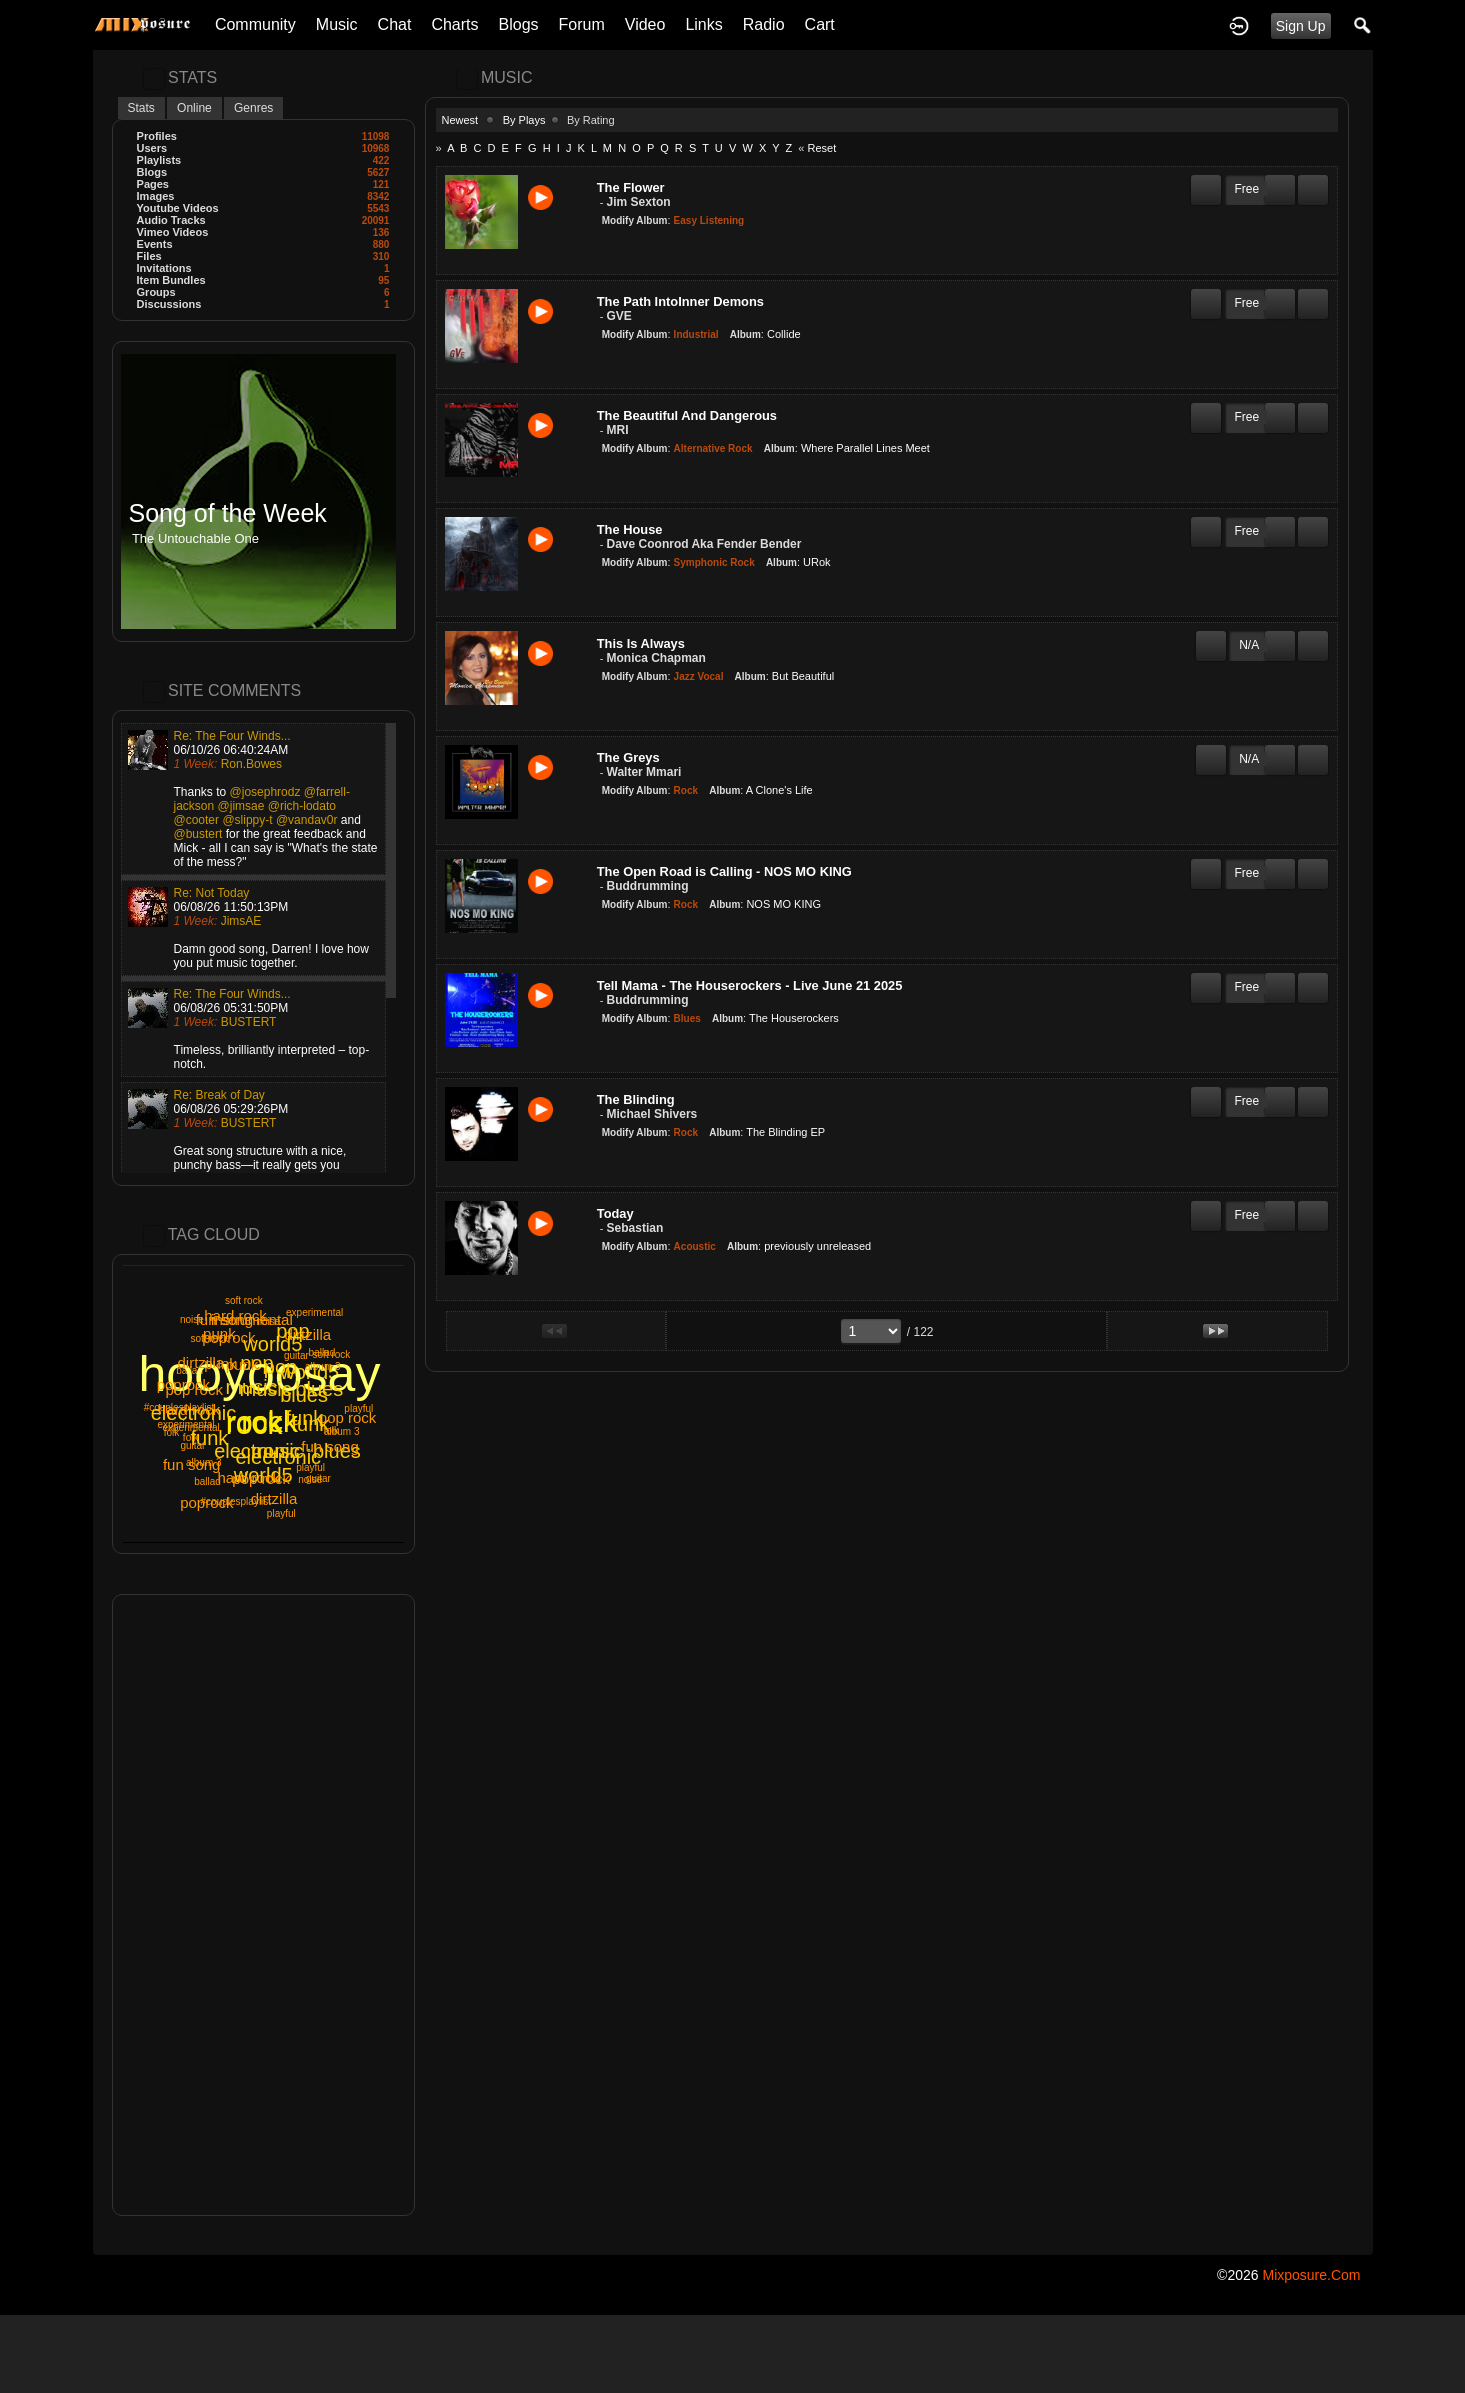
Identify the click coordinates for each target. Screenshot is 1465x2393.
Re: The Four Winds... (232, 736)
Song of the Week (228, 513)
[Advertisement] (263, 1905)
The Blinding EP (785, 1132)
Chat (395, 24)
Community (255, 24)
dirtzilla (274, 1498)
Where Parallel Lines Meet (865, 448)
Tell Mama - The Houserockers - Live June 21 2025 (750, 985)
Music (337, 24)
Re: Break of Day (219, 1095)
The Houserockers (794, 1018)
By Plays (524, 120)
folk (172, 1432)
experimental (314, 1312)
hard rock (235, 1315)
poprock (206, 1502)
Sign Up (1301, 26)
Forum (582, 24)
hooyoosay (260, 1374)
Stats (141, 108)
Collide (784, 334)
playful (281, 1513)
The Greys (628, 757)
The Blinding (636, 1099)
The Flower (631, 187)
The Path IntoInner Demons (680, 301)
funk (310, 1424)
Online (194, 108)
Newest (460, 120)
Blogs (519, 24)
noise (268, 1321)
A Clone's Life (779, 790)
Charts (454, 24)
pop (292, 1331)
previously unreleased (817, 1246)
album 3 (342, 1431)
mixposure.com (1311, 2275)
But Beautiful (803, 676)
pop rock (348, 1417)
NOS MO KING (783, 904)
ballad (207, 1481)
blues (337, 1451)
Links (703, 24)
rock (269, 1421)
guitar (318, 1478)
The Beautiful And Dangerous (687, 415)
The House (630, 529)
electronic (194, 1413)
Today (615, 1213)
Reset (821, 148)
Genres (253, 108)
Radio (764, 24)
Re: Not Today (212, 893)
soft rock (244, 1300)
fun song (192, 1464)
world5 (263, 1475)
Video (645, 24)
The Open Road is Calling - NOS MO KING (724, 871)
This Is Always (641, 643)
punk (219, 1333)
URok (817, 562)
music (278, 1451)
